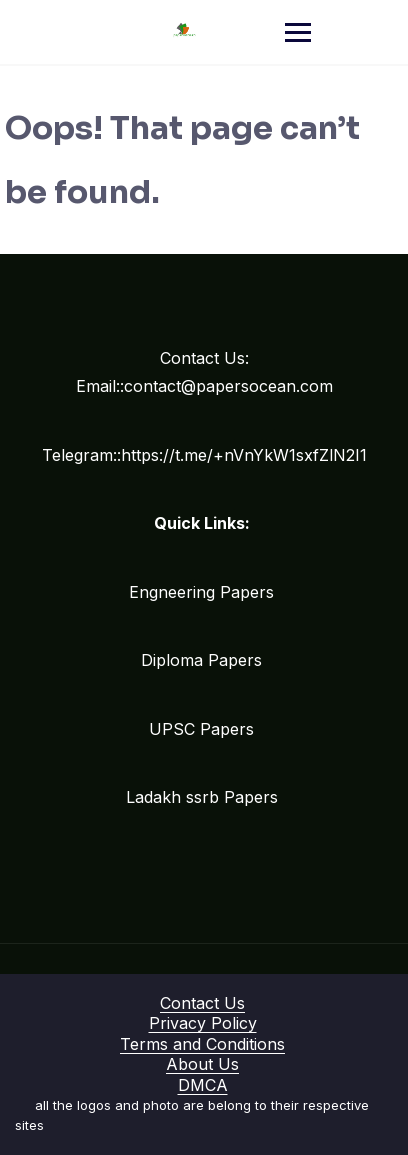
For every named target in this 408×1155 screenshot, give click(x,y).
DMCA (203, 1085)
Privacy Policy (203, 1023)
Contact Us (202, 1003)
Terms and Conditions (202, 1044)
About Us (202, 1064)
